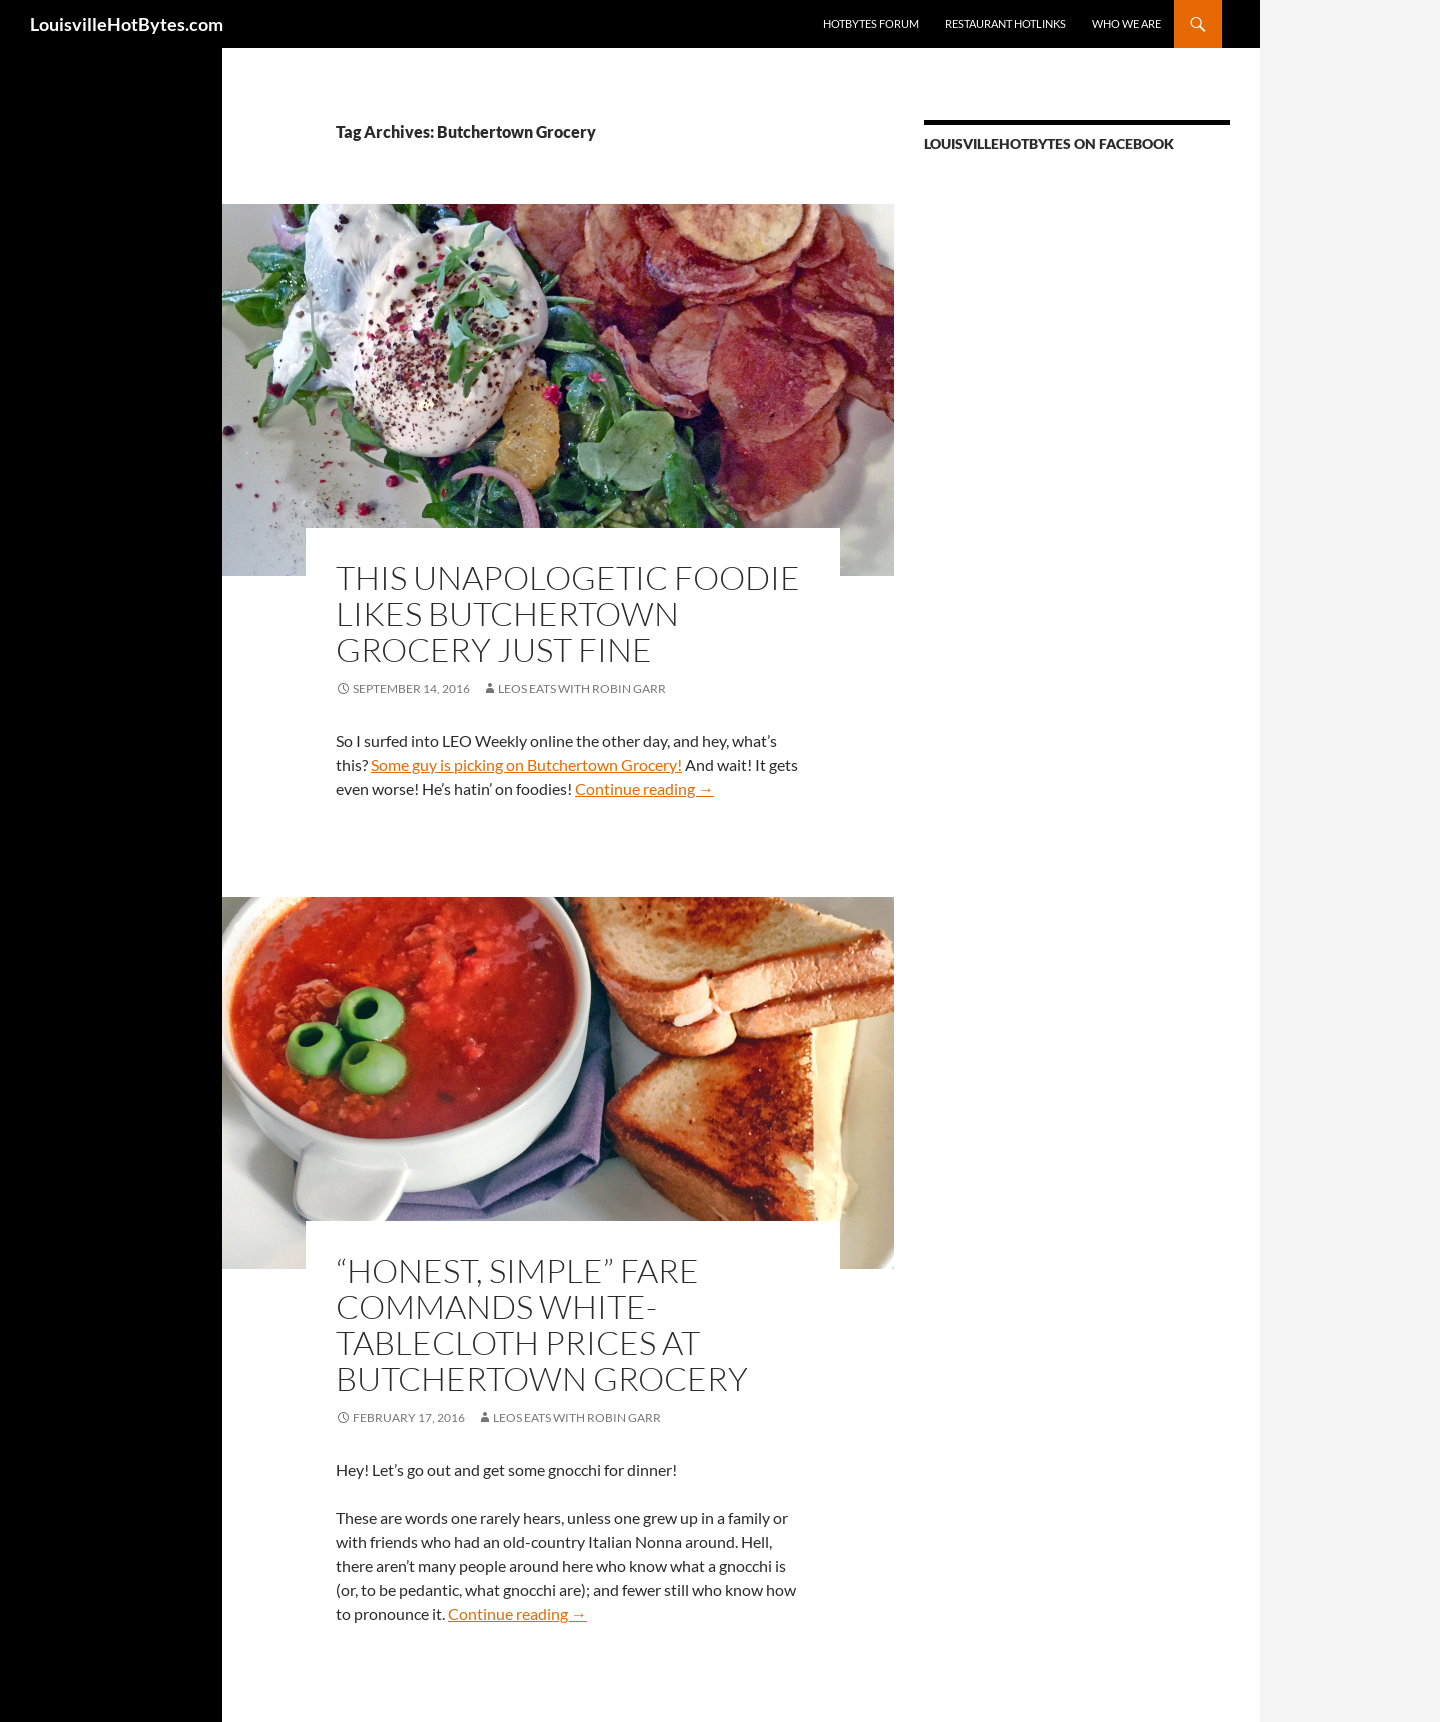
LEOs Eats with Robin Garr (582, 688)
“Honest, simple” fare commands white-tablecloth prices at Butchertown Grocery (542, 1324)
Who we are (1126, 23)
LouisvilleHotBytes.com (126, 24)
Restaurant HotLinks (1005, 23)
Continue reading (644, 788)
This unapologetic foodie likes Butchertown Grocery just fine (568, 613)
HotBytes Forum (871, 23)
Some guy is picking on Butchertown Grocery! (526, 764)
